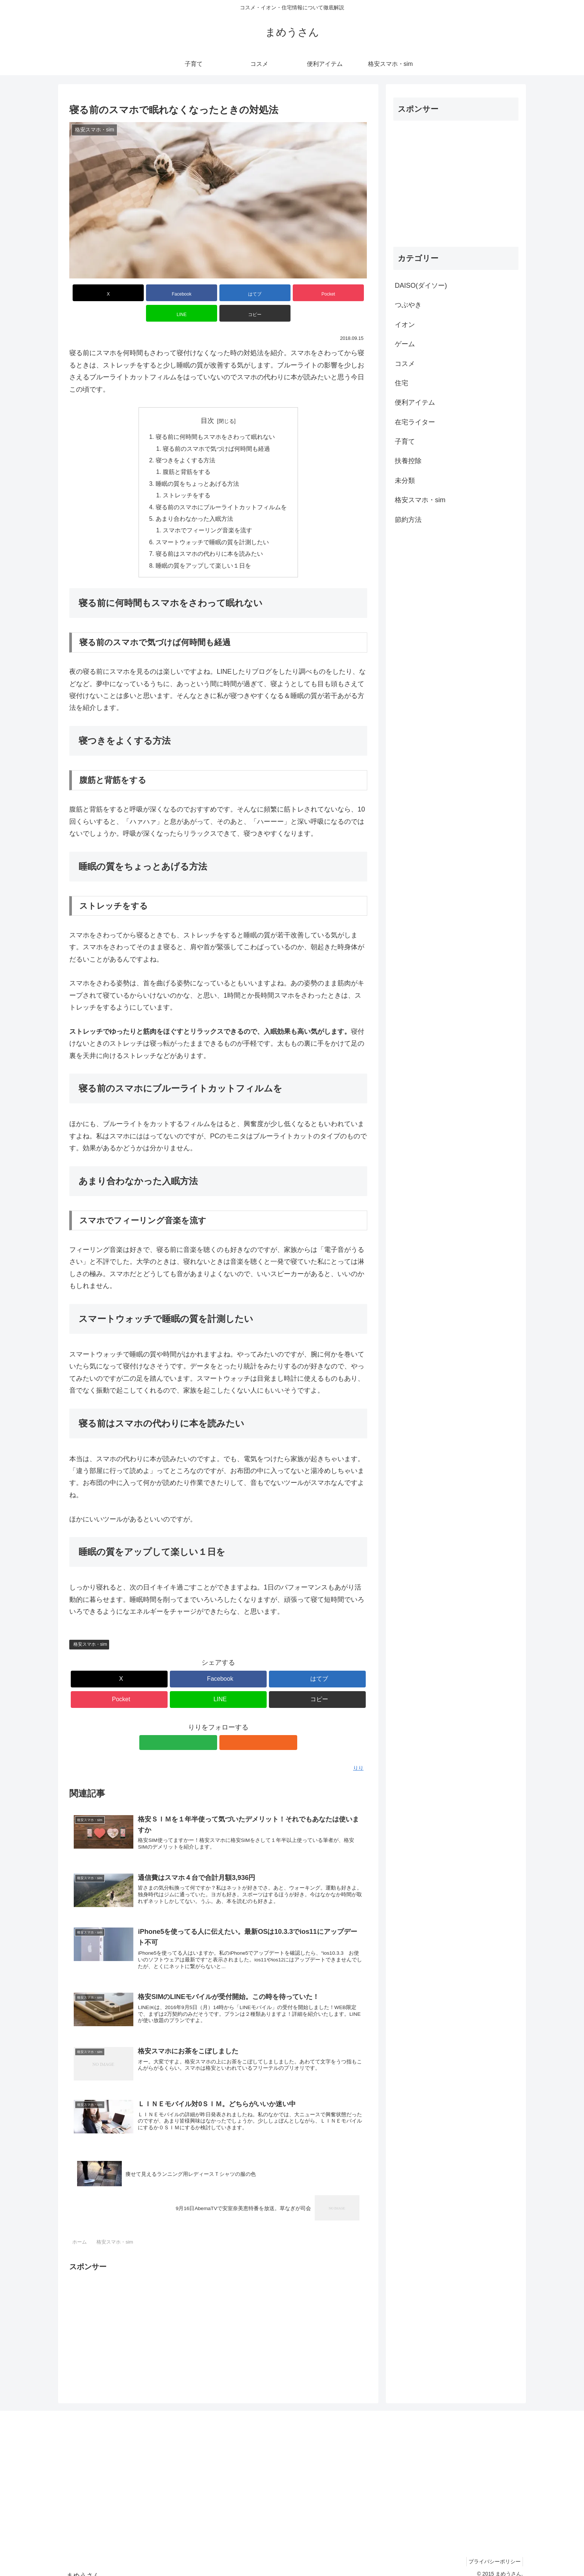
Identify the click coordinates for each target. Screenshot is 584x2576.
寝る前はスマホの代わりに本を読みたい (209, 537)
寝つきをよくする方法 (185, 440)
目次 (207, 400)
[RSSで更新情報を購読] (226, 1726)
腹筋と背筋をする (187, 453)
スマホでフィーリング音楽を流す (208, 513)
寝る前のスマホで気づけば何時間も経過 (216, 428)
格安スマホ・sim (90, 1628)
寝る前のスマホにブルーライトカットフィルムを (221, 489)
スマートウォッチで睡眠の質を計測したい (212, 525)
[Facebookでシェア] (143, 292)
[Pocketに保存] (243, 292)
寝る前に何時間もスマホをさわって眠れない (215, 417)
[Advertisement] (218, 2316)
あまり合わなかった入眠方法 (194, 501)
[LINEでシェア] (293, 292)
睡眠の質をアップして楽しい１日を (203, 549)
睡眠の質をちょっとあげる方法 (197, 465)
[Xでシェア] (93, 292)
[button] (343, 292)
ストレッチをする (187, 477)
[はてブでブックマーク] (193, 292)
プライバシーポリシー (493, 2553)
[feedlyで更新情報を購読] (209, 1726)
